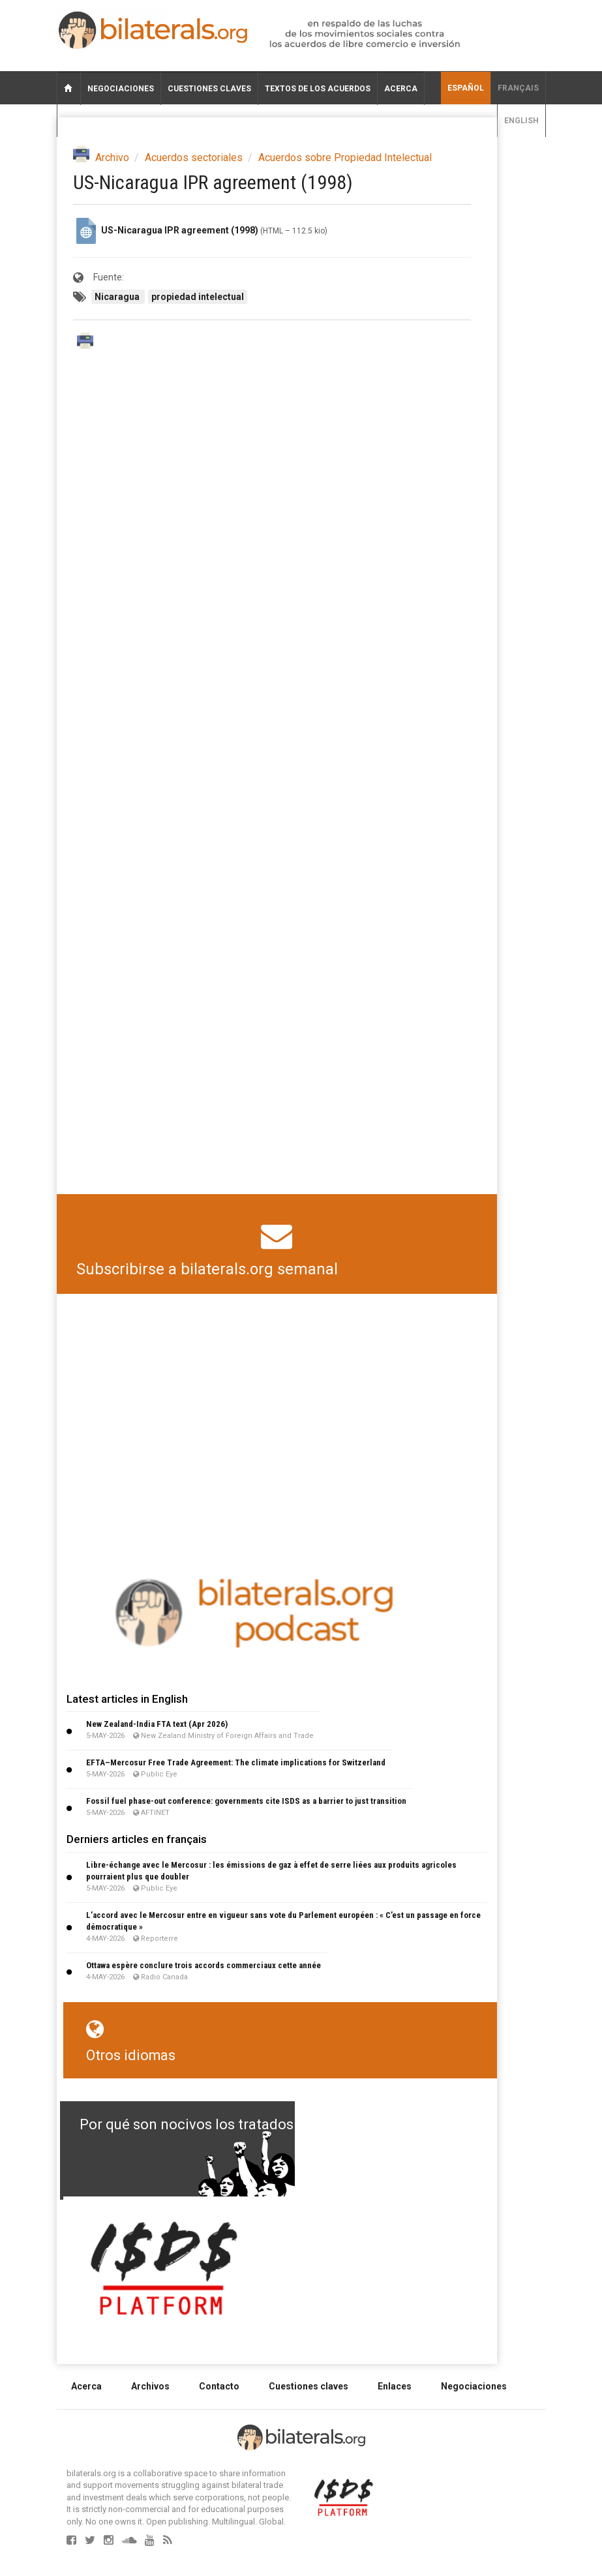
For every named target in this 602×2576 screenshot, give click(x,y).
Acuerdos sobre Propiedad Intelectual (345, 157)
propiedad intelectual (197, 297)
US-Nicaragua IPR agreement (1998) (179, 230)
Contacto (219, 2386)
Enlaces (395, 2386)
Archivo (112, 157)
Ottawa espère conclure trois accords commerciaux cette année (203, 1965)
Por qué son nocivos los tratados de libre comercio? (248, 2124)
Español (465, 88)
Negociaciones (120, 88)
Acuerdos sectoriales (194, 157)
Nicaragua (118, 297)
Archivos (150, 2386)
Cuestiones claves (209, 88)
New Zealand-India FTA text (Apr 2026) (157, 1724)
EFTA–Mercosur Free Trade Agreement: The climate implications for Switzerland (235, 1762)
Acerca (400, 88)
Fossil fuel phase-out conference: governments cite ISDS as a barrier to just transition (246, 1801)
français (518, 88)
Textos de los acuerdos (317, 88)
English (521, 120)
